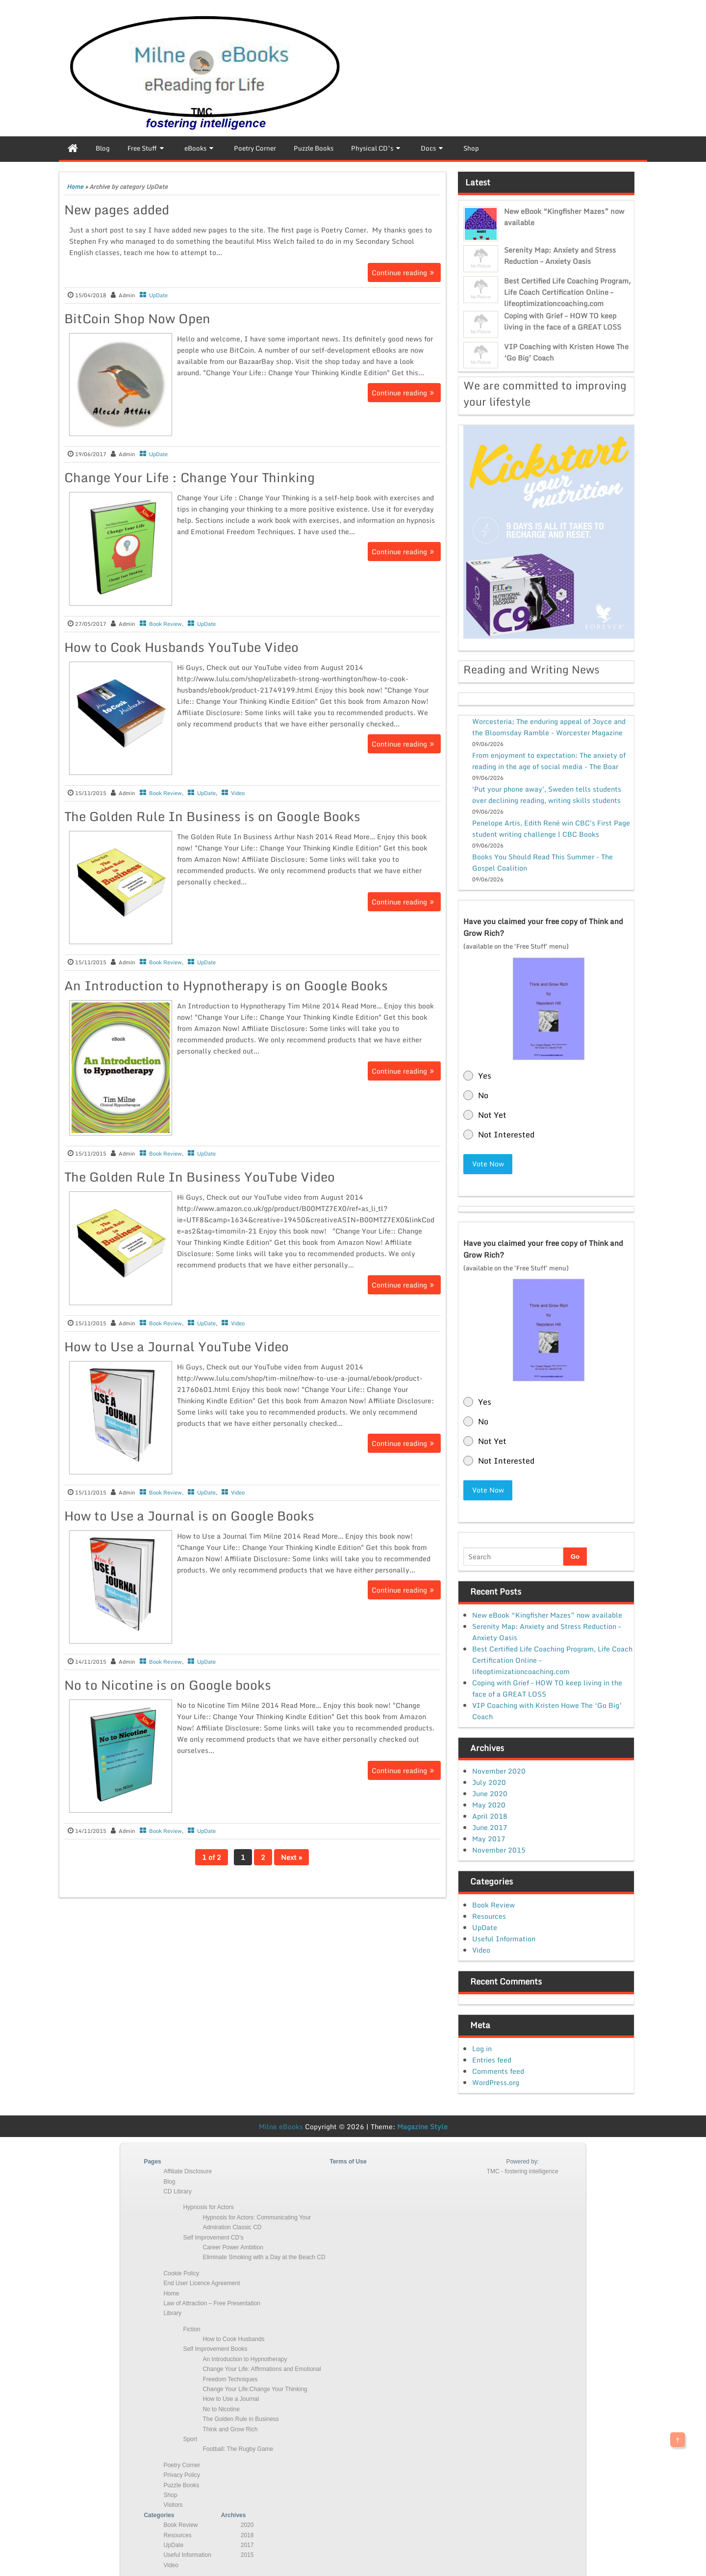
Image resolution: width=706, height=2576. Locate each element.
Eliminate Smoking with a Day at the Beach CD (263, 2253)
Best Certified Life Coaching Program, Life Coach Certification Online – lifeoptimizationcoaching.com (567, 292)
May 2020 (488, 1800)
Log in (482, 2044)
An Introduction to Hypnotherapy (244, 2355)
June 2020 (489, 1789)
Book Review (165, 623)
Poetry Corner (181, 2461)
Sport (190, 2435)
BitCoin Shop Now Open (137, 318)
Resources (489, 1912)
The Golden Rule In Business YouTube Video (199, 1176)
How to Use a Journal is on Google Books (189, 1515)
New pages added (116, 209)
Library (172, 2309)
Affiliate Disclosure (187, 2167)
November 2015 (499, 1846)
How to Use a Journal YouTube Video (176, 1346)
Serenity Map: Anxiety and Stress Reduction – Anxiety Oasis (560, 255)
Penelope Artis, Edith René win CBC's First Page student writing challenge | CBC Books (551, 828)
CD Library (177, 2187)
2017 (247, 2541)
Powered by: (522, 2157)
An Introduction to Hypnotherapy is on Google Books (226, 985)
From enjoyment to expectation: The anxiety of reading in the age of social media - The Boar (549, 760)
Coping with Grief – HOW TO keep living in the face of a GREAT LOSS (562, 321)
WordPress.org (495, 2078)
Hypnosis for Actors (208, 2203)
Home (75, 186)
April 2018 (489, 1812)
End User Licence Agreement (201, 2279)
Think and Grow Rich (229, 2424)
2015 (247, 2551)
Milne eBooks (281, 2122)
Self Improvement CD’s (213, 2233)
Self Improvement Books (215, 2345)
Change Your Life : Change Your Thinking (189, 477)
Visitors (172, 2501)
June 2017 (489, 1823)
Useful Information (503, 1934)
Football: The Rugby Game (237, 2445)
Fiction (191, 2325)
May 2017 (488, 1834)
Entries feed (491, 2055)
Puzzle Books (181, 2480)
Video (238, 793)
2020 (247, 2521)
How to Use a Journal (230, 2395)
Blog (169, 2177)
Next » (291, 1857)
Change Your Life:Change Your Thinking (254, 2385)
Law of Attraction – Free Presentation (211, 2299)
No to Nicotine (220, 2405)
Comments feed (498, 2067)
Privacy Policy (181, 2471)
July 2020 (489, 1778)
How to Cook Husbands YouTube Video (181, 647)
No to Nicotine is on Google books (167, 1684)
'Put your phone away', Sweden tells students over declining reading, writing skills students (546, 794)
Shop (170, 2491)
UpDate (158, 295)
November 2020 (499, 1767)
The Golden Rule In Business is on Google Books (212, 816)
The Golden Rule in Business (240, 2415)
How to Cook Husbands (233, 2335)
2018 (247, 2530)
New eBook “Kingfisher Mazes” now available (547, 1610)
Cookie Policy (181, 2269)
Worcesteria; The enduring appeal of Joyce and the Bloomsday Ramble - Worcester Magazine (549, 727)
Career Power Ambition (232, 2243)
